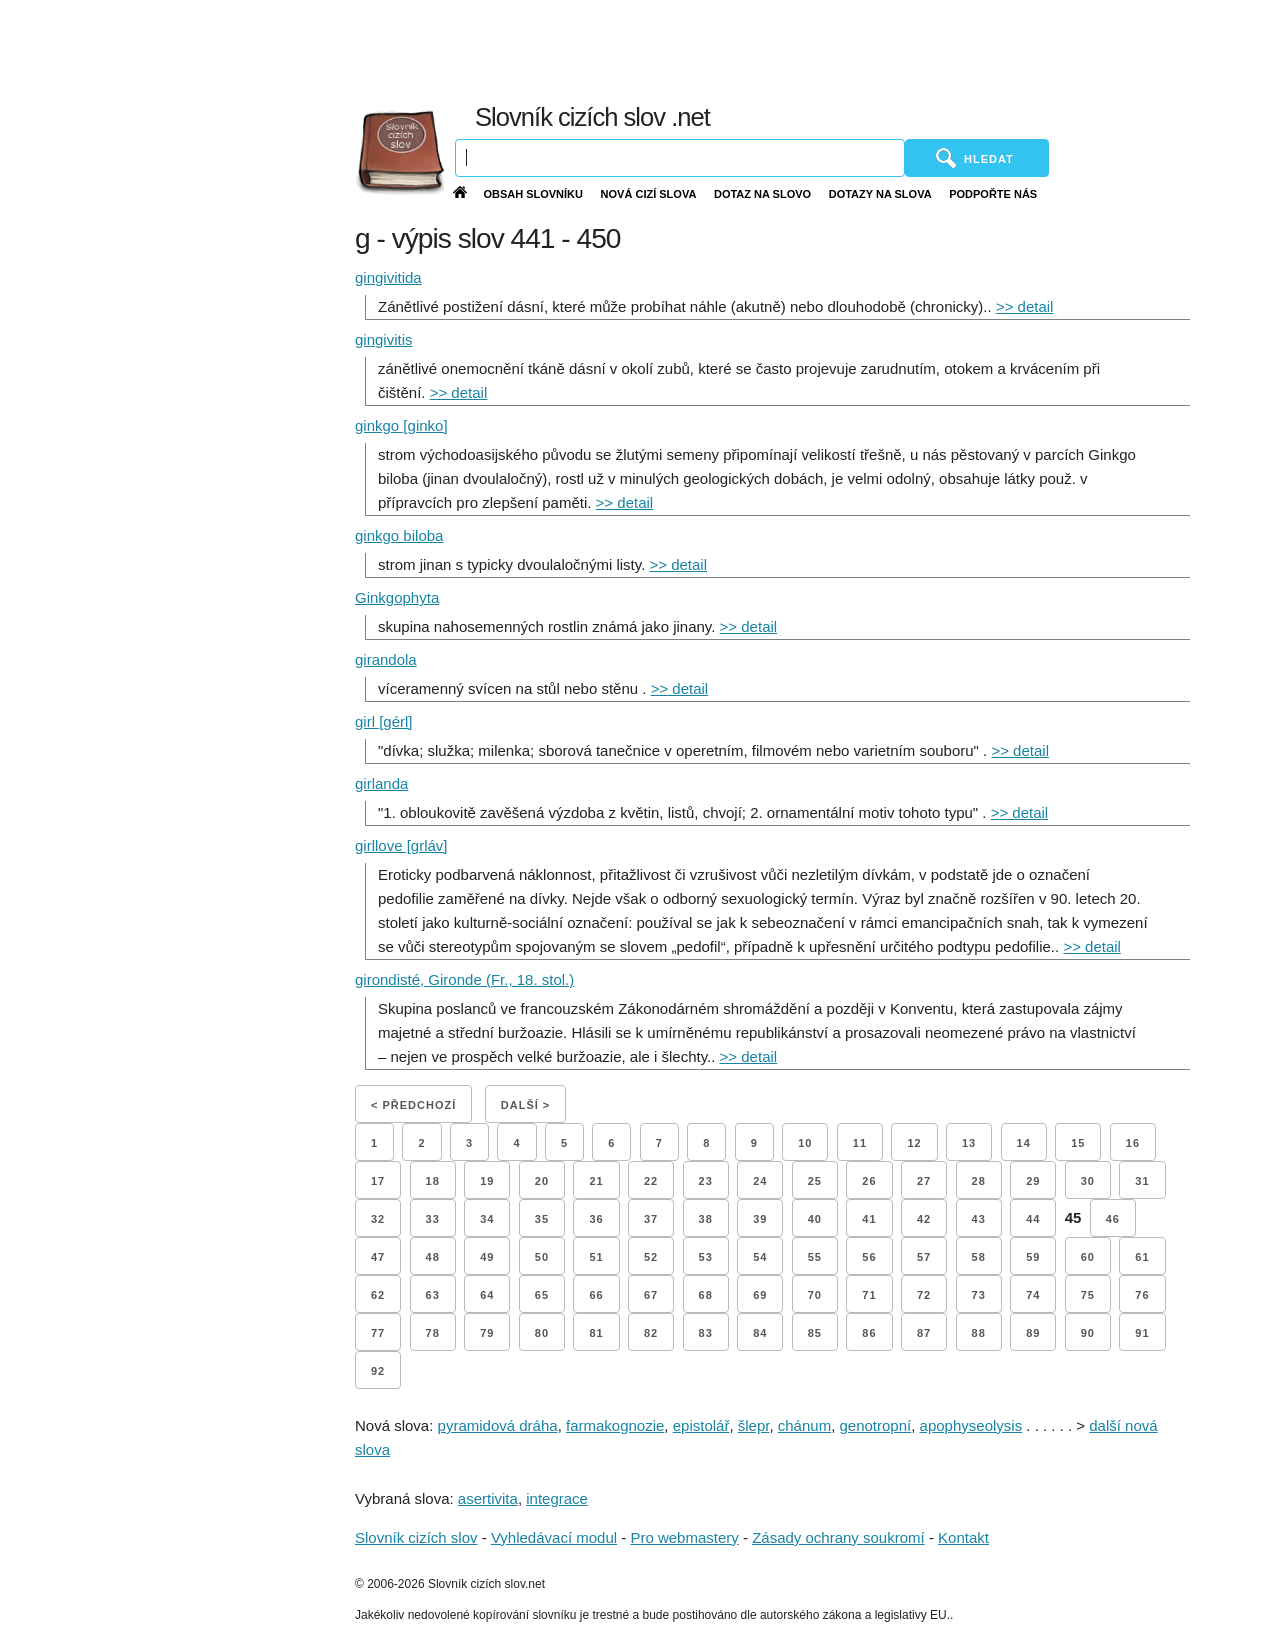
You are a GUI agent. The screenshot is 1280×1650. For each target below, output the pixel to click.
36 (596, 1219)
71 (869, 1295)
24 (760, 1181)
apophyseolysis (971, 1425)
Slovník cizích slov (416, 1537)
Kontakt (963, 1537)
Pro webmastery (684, 1537)
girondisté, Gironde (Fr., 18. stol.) (464, 979)
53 (706, 1257)
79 (487, 1333)
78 (433, 1333)
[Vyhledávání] (680, 158)
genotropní (876, 1425)
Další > (525, 1105)
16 (1133, 1143)
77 (378, 1333)
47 (378, 1257)
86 (869, 1333)
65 (542, 1295)
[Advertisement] (813, 50)
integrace (557, 1498)
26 (869, 1181)
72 (924, 1295)
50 (542, 1257)
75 (1088, 1295)
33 (433, 1219)
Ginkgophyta (397, 597)
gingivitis (384, 339)
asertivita (488, 1498)
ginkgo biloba (399, 535)
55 (815, 1257)
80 (542, 1333)
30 (1088, 1181)
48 (433, 1257)
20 (542, 1181)
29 (1033, 1181)
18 (433, 1181)
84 (760, 1333)
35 (542, 1219)
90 (1088, 1333)
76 (1142, 1295)
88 (979, 1333)
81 (596, 1333)
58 (979, 1257)
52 (651, 1257)
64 (487, 1295)
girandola (386, 659)
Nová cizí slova (649, 194)
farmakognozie (615, 1425)
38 (706, 1219)
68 (706, 1295)
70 (815, 1295)
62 (378, 1295)
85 (815, 1333)
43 (979, 1219)
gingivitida (388, 277)
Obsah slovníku (533, 194)
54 (760, 1257)
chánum (804, 1425)
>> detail (1025, 306)
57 (924, 1257)
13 (969, 1143)
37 (651, 1219)
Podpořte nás (993, 194)
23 (706, 1181)
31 (1142, 1181)
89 (1033, 1333)
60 (1088, 1257)
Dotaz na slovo (762, 194)
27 (924, 1181)
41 (869, 1219)
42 (924, 1219)
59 (1033, 1257)
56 (869, 1257)
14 (1024, 1143)
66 (596, 1295)
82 (651, 1333)
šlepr (754, 1425)
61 (1142, 1257)
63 (433, 1295)
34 (487, 1219)
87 (924, 1333)
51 (596, 1257)
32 (378, 1219)
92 (378, 1371)
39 (760, 1219)
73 (979, 1295)
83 (706, 1333)
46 (1113, 1219)
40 (815, 1219)
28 (979, 1181)
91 (1142, 1333)
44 (1033, 1219)
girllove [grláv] (401, 845)
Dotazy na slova (880, 194)
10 (805, 1143)
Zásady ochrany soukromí (838, 1537)
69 (760, 1295)
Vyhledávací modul (554, 1537)
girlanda (381, 783)
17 (378, 1181)
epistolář (701, 1425)
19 (487, 1181)
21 (596, 1181)
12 (914, 1143)
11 (860, 1143)
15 (1078, 1143)
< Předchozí (413, 1105)
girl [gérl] (384, 721)
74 (1033, 1295)
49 (487, 1257)
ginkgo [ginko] (401, 425)
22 (651, 1181)
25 (815, 1181)
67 (651, 1295)
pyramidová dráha (498, 1425)
